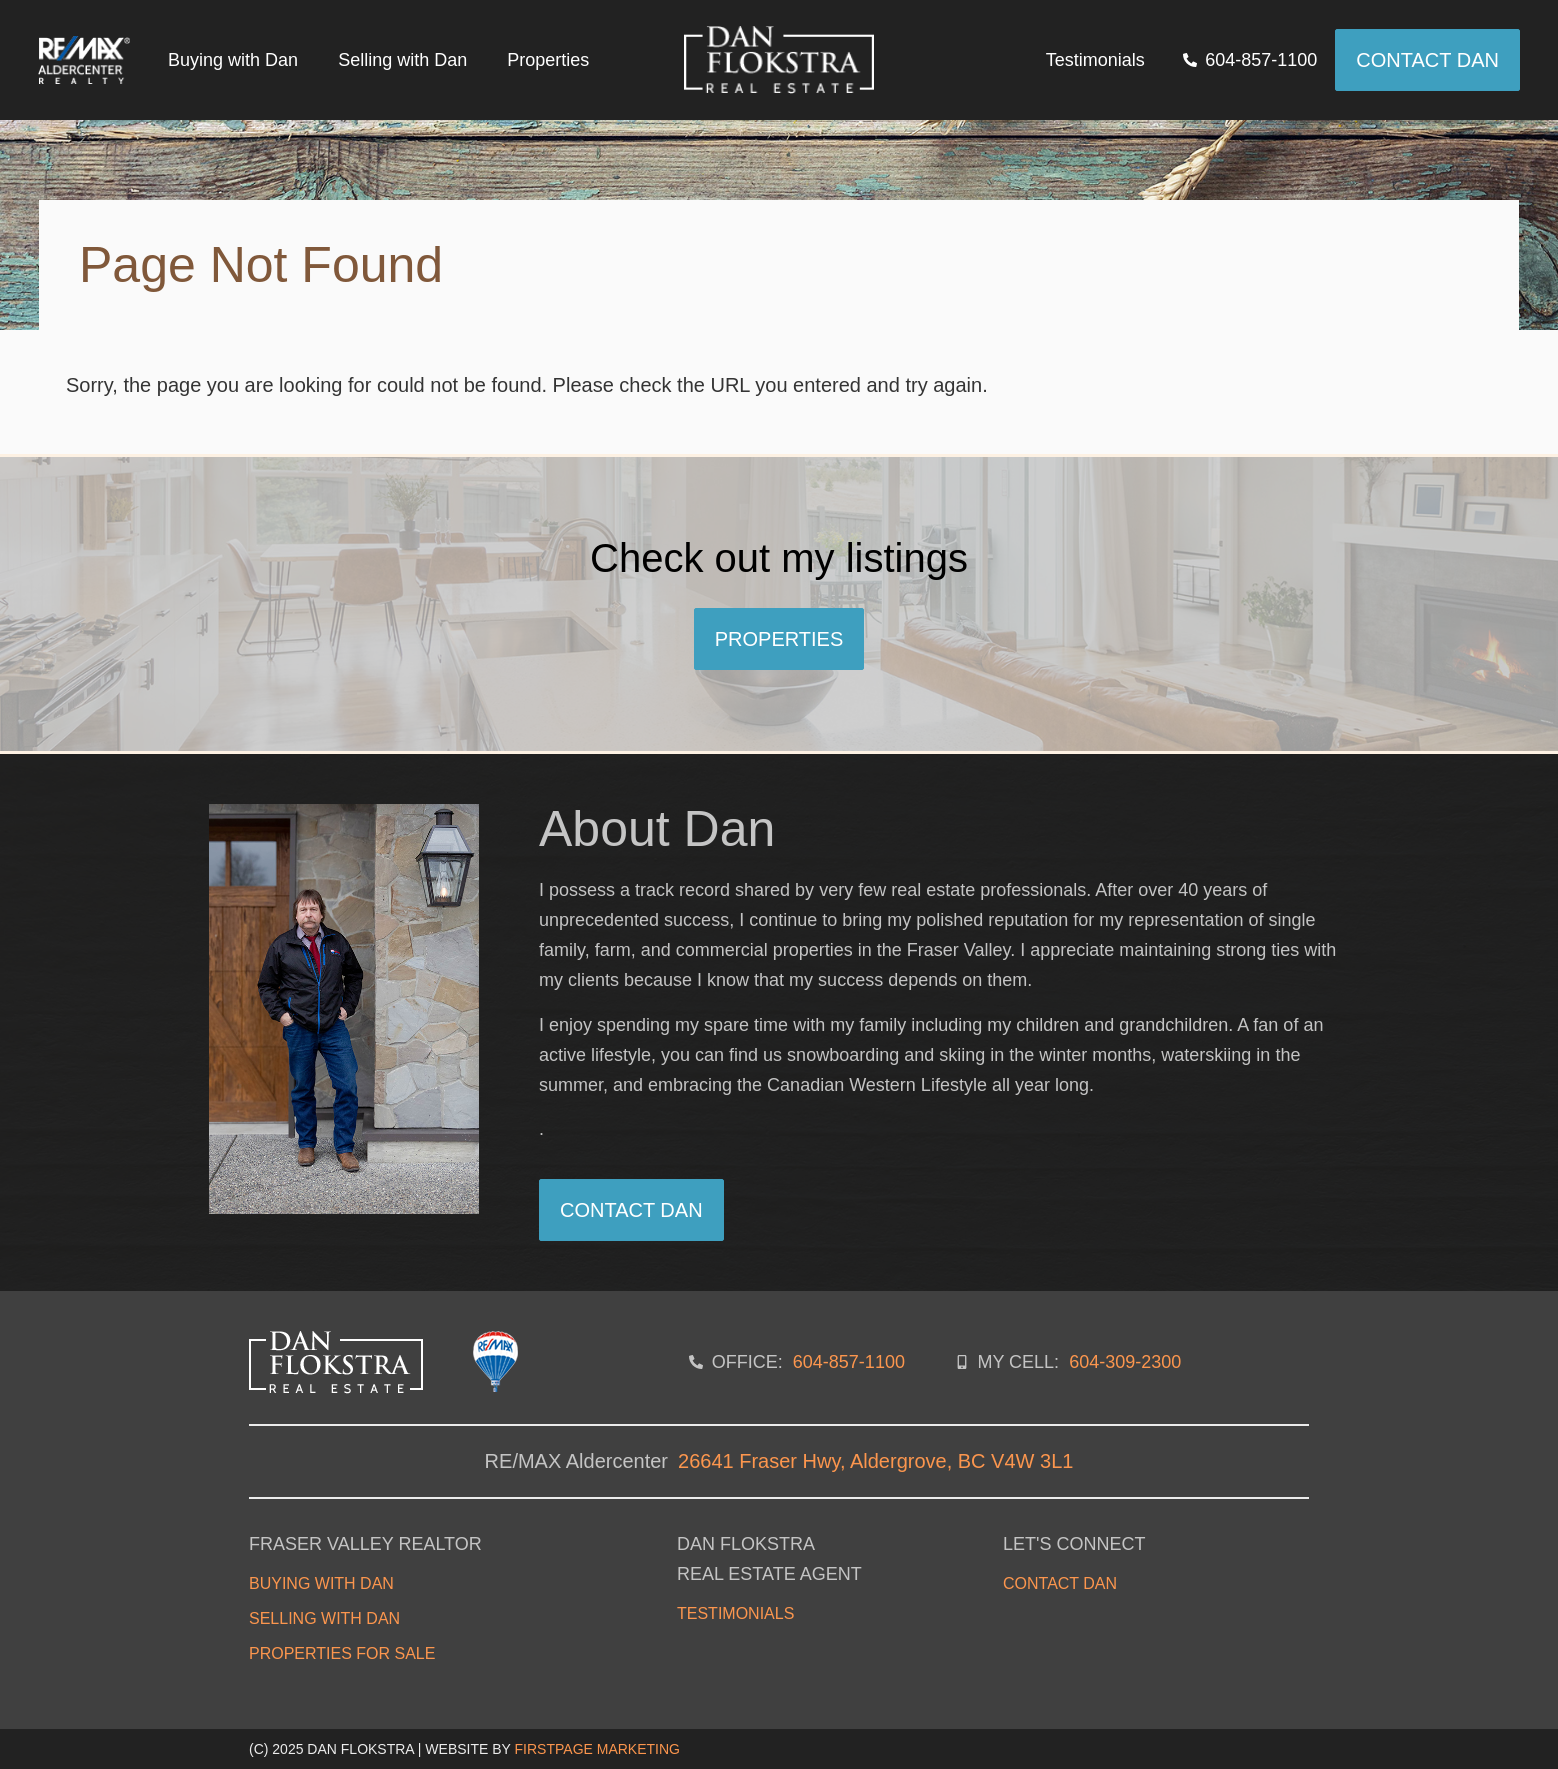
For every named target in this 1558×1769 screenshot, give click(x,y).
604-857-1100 (849, 1362)
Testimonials (1095, 60)
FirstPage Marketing (597, 1749)
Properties (548, 60)
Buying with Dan (233, 60)
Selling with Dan (402, 60)
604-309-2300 (1125, 1362)
